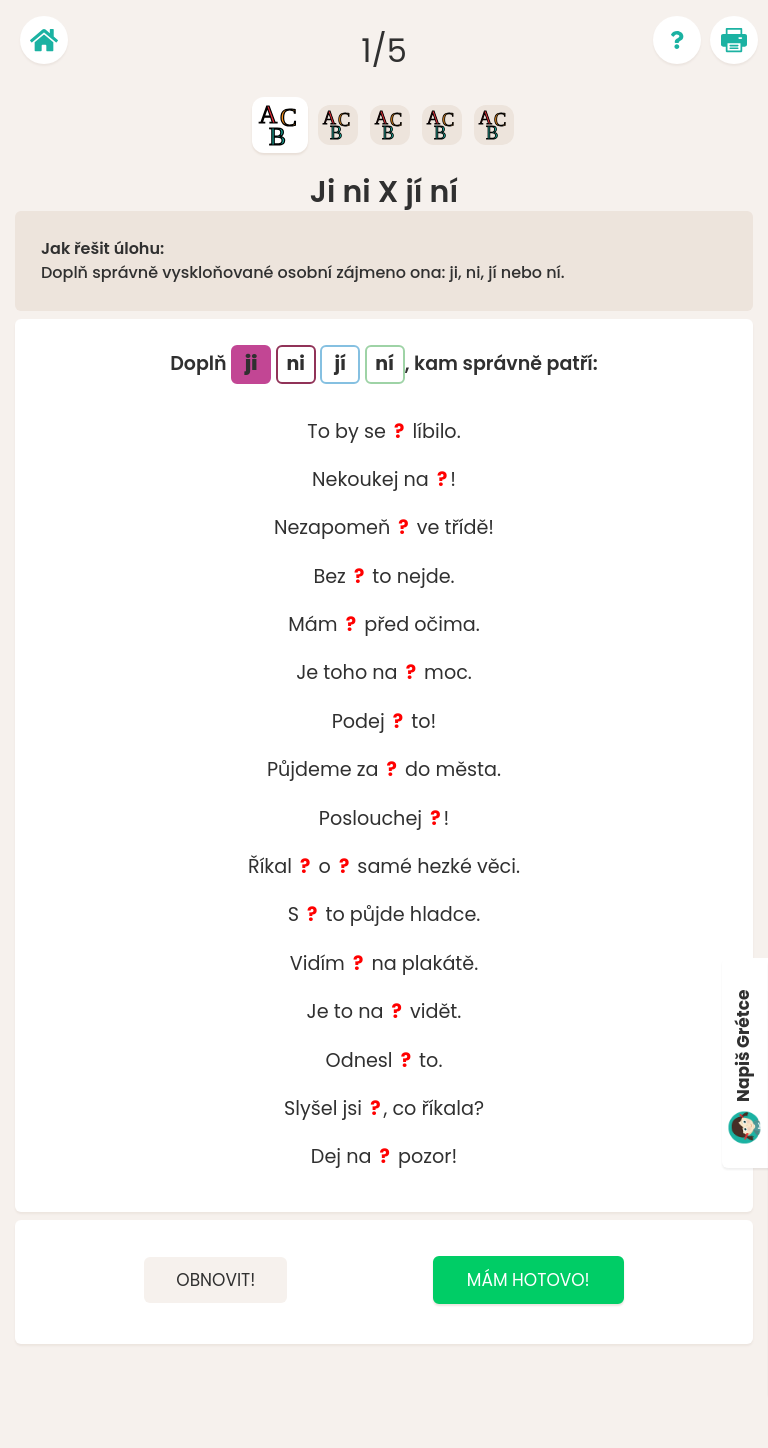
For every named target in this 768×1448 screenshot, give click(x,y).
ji (251, 363)
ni (295, 363)
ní (384, 363)
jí (340, 363)
